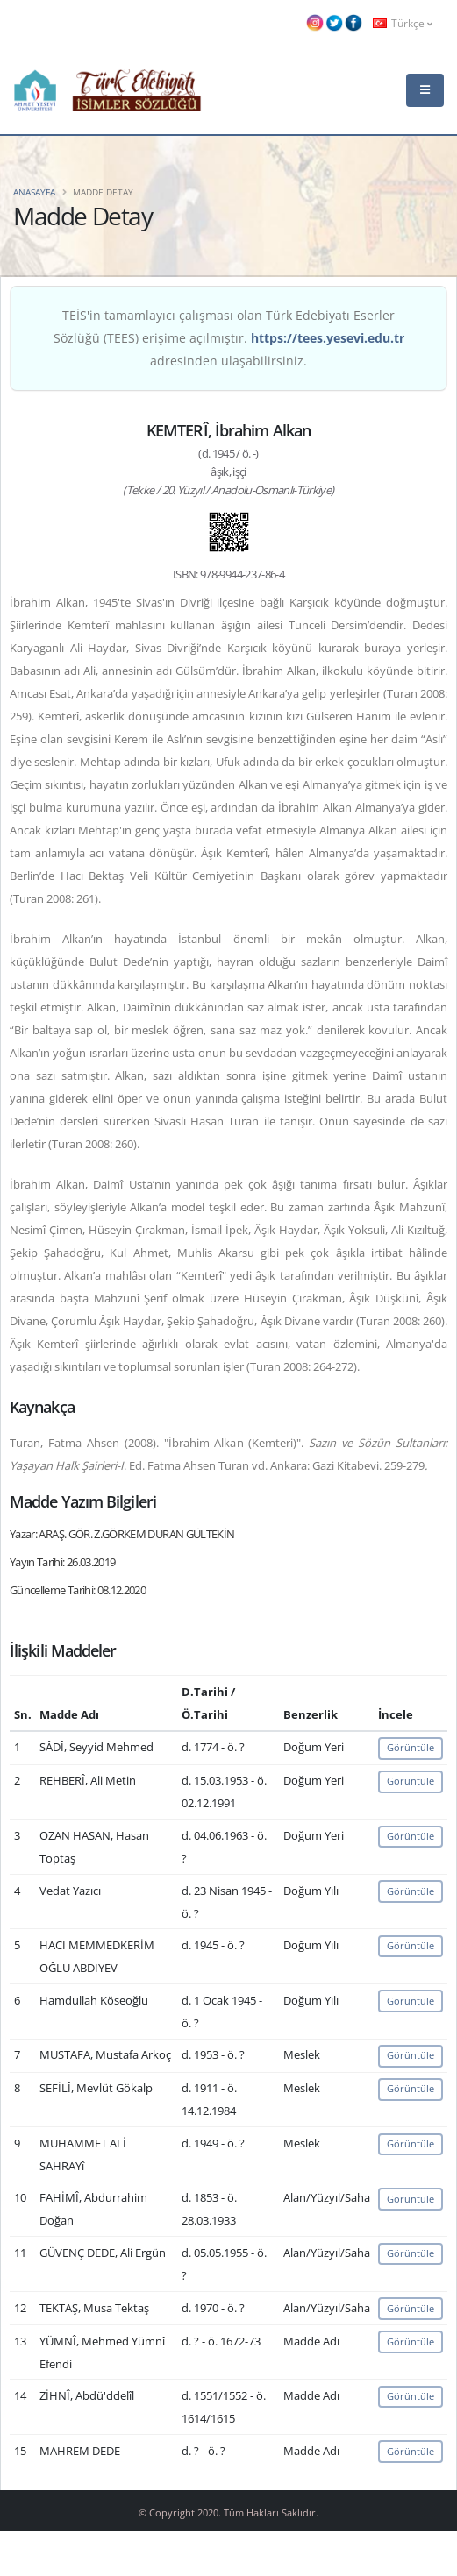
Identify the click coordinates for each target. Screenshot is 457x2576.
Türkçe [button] (402, 23)
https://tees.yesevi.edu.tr (327, 338)
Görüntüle (410, 1747)
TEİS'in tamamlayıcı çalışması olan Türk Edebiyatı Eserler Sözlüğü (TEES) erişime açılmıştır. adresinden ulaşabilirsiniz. (229, 338)
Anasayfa (34, 192)
